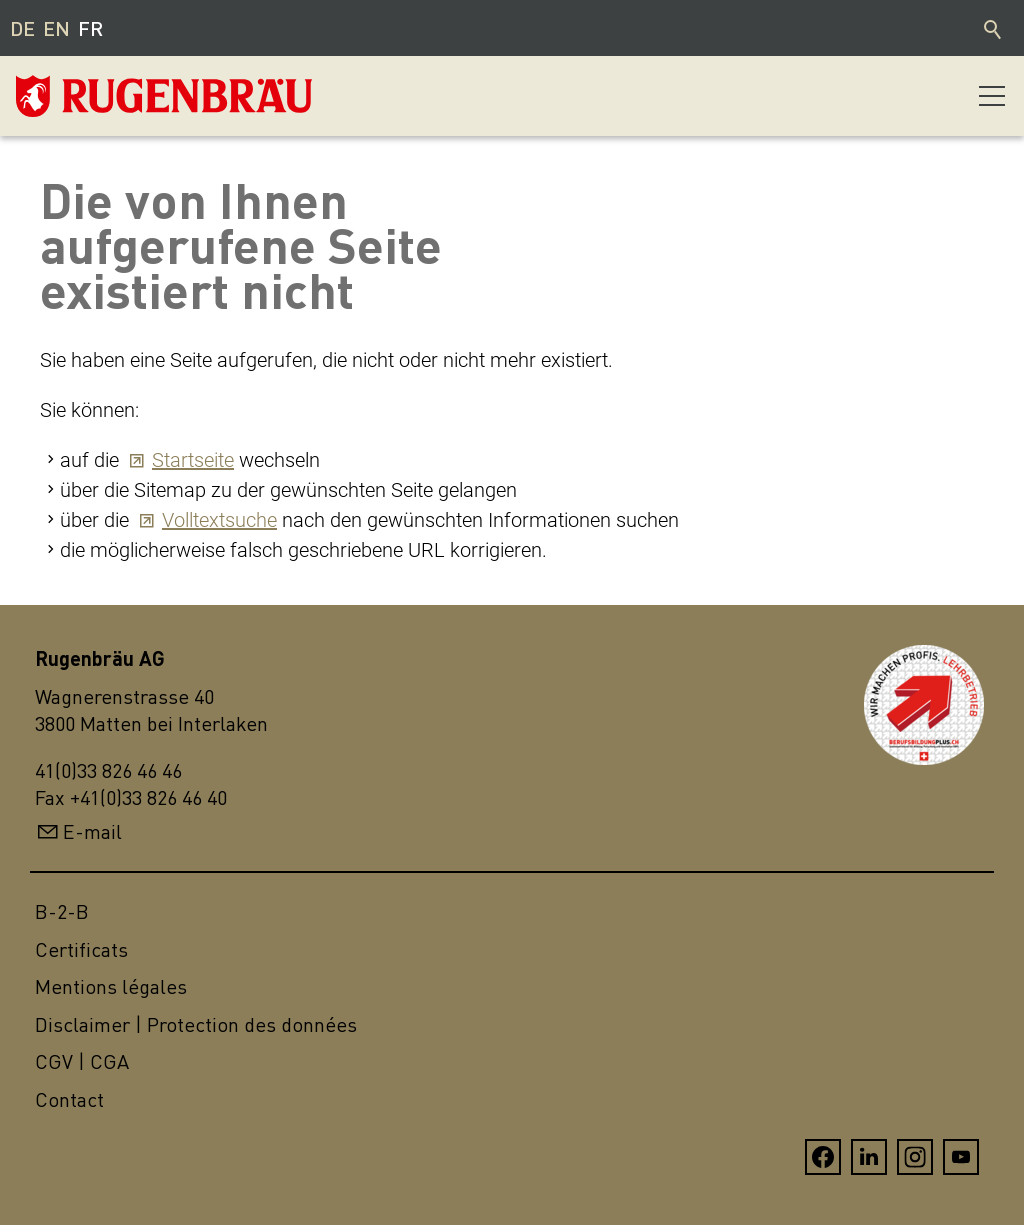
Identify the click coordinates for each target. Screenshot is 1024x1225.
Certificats (81, 949)
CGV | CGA (82, 1061)
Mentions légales (111, 986)
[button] (992, 96)
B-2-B (62, 911)
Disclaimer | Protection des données (196, 1024)
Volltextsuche (219, 520)
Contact (69, 1099)
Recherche (994, 28)
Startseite (193, 460)
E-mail (92, 831)
